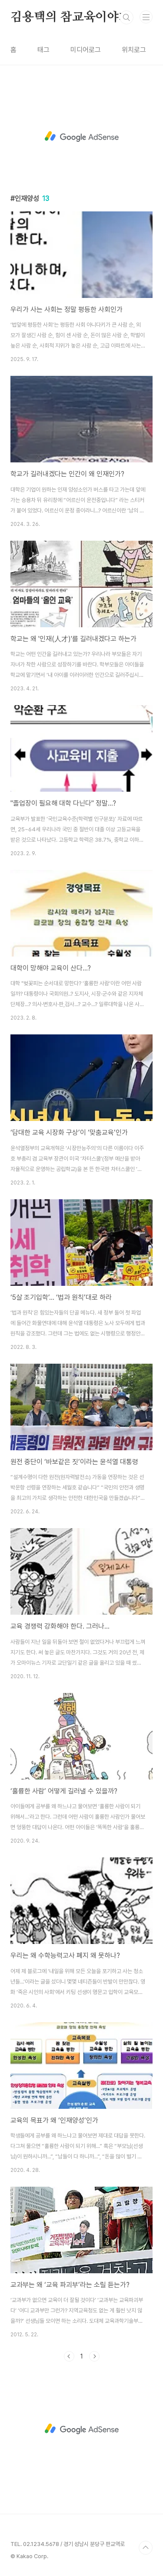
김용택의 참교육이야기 (70, 17)
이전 (69, 2356)
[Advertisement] (81, 136)
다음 (94, 2356)
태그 (43, 50)
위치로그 (134, 50)
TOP (146, 2548)
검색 (126, 17)
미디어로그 (85, 50)
